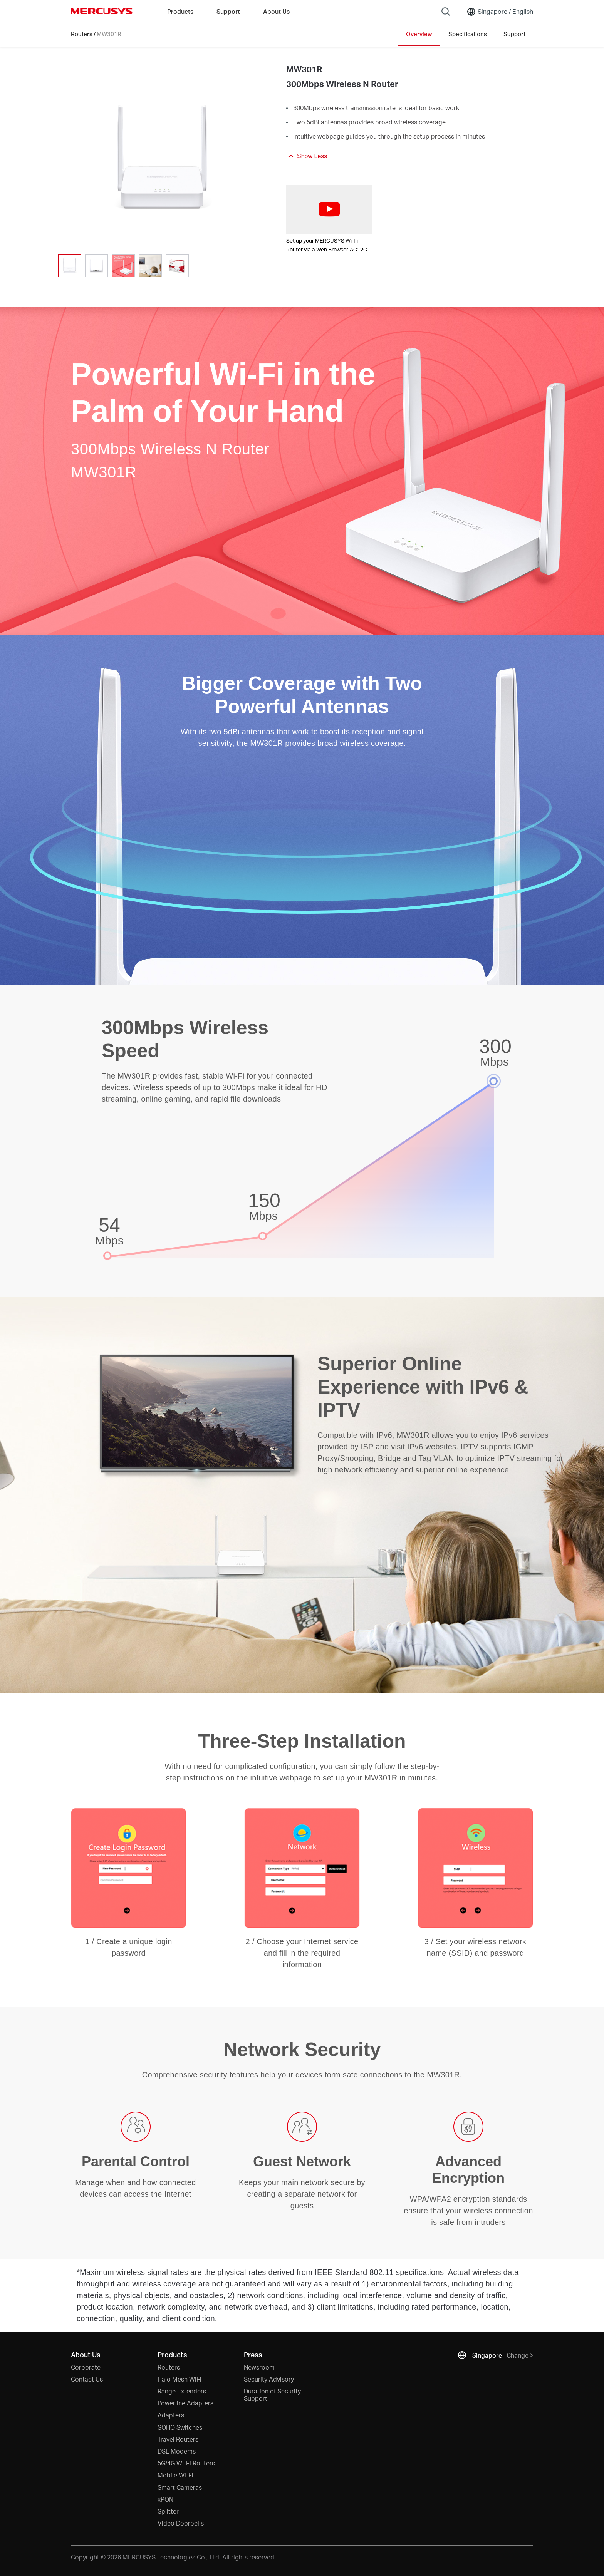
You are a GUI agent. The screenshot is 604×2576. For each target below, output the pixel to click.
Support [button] (228, 11)
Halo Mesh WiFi (179, 2379)
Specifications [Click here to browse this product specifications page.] (467, 34)
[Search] (445, 11)
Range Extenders (182, 2391)
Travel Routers (178, 2439)
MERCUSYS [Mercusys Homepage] (102, 11)
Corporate (86, 2367)
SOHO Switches (180, 2427)
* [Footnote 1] (78, 2272)
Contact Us (87, 2379)
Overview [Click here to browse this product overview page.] (419, 34)
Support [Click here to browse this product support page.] (514, 34)
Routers (81, 34)
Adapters (171, 2415)
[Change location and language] (499, 11)
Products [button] (180, 11)
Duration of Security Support (272, 2394)
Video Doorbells (181, 2523)
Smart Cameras (180, 2487)
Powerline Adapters (185, 2403)
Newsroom (259, 2367)
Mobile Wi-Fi (175, 2475)
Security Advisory (269, 2379)
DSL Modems (177, 2451)
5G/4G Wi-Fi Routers (186, 2463)
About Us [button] (276, 11)
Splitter (168, 2511)
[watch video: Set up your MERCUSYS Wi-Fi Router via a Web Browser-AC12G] (329, 209)
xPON (165, 2499)
